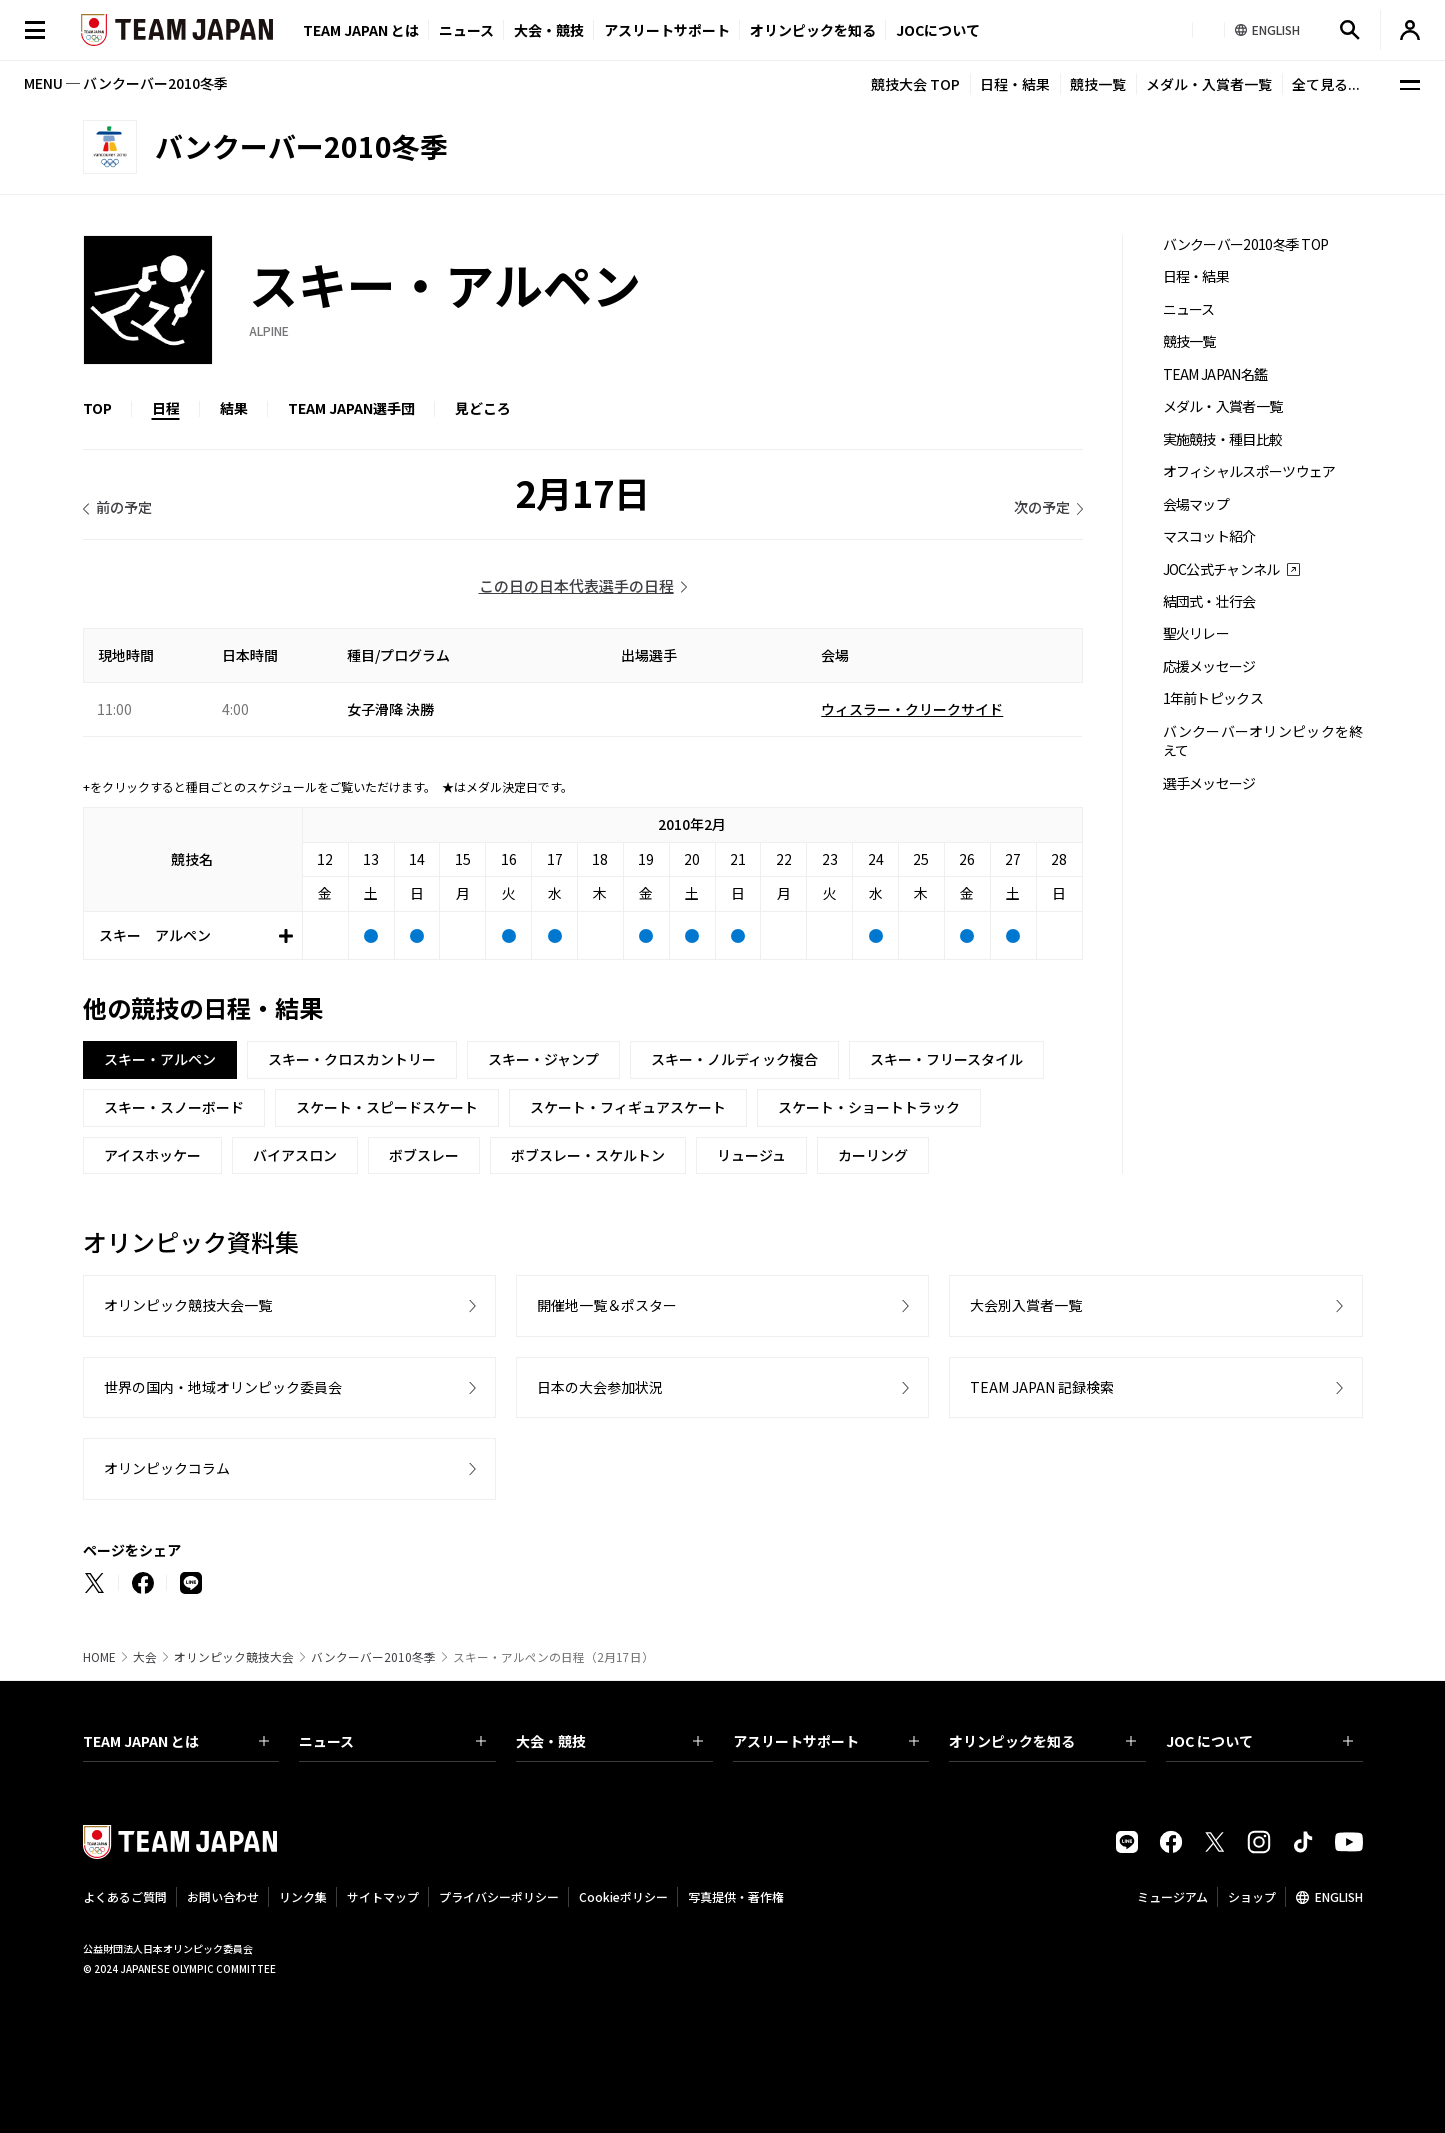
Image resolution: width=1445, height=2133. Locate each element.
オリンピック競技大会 (234, 1657)
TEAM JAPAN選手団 (351, 408)
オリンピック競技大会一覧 (188, 1305)
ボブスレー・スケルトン (588, 1155)
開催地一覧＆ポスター (607, 1305)
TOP (97, 408)
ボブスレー (424, 1155)
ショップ (1252, 1896)
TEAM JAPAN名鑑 (1215, 374)
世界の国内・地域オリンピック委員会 (223, 1387)
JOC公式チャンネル (1221, 569)
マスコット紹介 (1209, 536)
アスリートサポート (667, 30)
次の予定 (1042, 507)
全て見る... (1326, 84)
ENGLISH (1339, 1896)
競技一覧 (1098, 84)
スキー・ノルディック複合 (734, 1059)
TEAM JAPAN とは (176, 1741)
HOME (99, 1657)
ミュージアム (1172, 1896)
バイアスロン (295, 1155)
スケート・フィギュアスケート (628, 1107)
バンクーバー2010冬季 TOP (1246, 244)
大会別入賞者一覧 (1026, 1305)
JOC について (1259, 1741)
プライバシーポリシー (499, 1896)
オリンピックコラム (167, 1468)
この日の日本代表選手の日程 (576, 585)
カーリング (873, 1155)
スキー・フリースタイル (946, 1059)
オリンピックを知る (813, 30)
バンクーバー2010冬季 (373, 1657)
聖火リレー (1196, 633)
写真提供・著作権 (736, 1896)
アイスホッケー (152, 1155)
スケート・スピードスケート (387, 1107)
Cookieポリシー (623, 1896)
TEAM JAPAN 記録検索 (1042, 1387)
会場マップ (1196, 504)
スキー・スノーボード (174, 1107)
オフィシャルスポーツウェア (1249, 471)
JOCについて (938, 30)
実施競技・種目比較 (1223, 439)
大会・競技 (609, 1741)
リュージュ (751, 1155)
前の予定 (124, 507)
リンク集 (303, 1896)
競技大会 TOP (915, 84)
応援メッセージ (1209, 666)
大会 (145, 1657)
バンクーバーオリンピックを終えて (1263, 741)
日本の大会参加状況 (600, 1387)
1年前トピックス (1213, 698)
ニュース (466, 30)
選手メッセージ (1209, 783)
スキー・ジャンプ (543, 1059)
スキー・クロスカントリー (352, 1059)
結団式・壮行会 (1209, 601)
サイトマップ (383, 1896)
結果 (234, 408)
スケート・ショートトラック (869, 1107)
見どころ (483, 408)
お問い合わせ (223, 1896)
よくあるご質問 (125, 1896)
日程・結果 (1015, 84)
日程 (166, 408)
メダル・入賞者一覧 (1209, 84)
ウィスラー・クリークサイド (912, 709)
